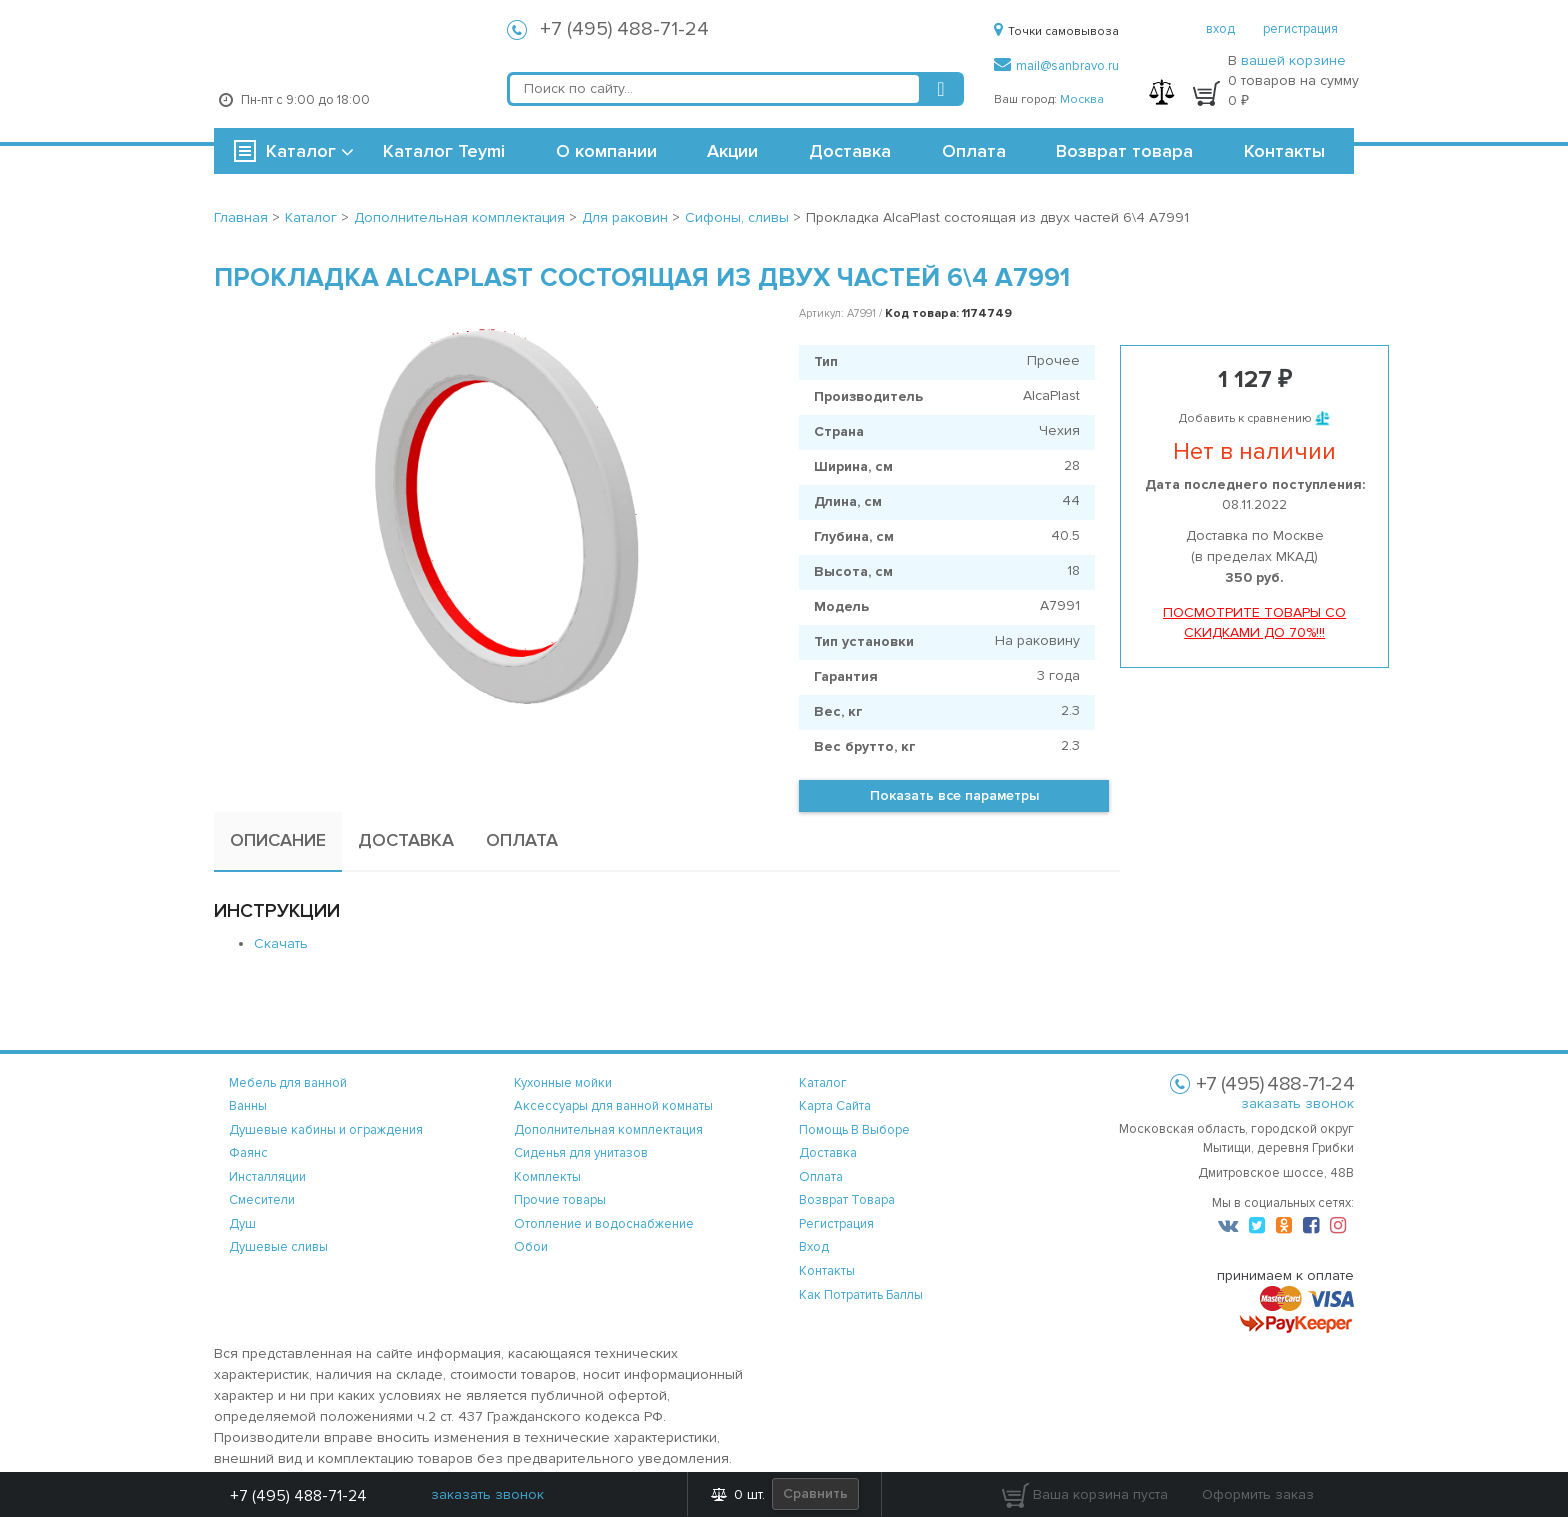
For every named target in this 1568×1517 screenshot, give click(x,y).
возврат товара (847, 1200)
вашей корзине (1293, 60)
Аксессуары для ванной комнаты (613, 1106)
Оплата (974, 151)
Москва (1082, 99)
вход (1220, 29)
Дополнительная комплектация (608, 1130)
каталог (823, 1083)
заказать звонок (1297, 1103)
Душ (242, 1224)
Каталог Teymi (444, 151)
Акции (732, 151)
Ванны (248, 1106)
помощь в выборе (854, 1130)
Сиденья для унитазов (581, 1153)
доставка (828, 1153)
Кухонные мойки (563, 1083)
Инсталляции (267, 1177)
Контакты (1284, 151)
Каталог (301, 151)
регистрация (1300, 29)
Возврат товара (1124, 151)
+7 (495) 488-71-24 (624, 29)
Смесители (262, 1200)
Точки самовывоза (1056, 31)
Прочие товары (560, 1200)
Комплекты (547, 1177)
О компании (606, 151)
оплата (821, 1177)
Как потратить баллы (861, 1295)
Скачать (281, 943)
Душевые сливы (278, 1247)
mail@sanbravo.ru (1056, 66)
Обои (531, 1247)
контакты (827, 1271)
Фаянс (248, 1153)
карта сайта (835, 1106)
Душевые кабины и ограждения (326, 1130)
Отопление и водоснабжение (604, 1224)
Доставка (850, 151)
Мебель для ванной (288, 1083)
